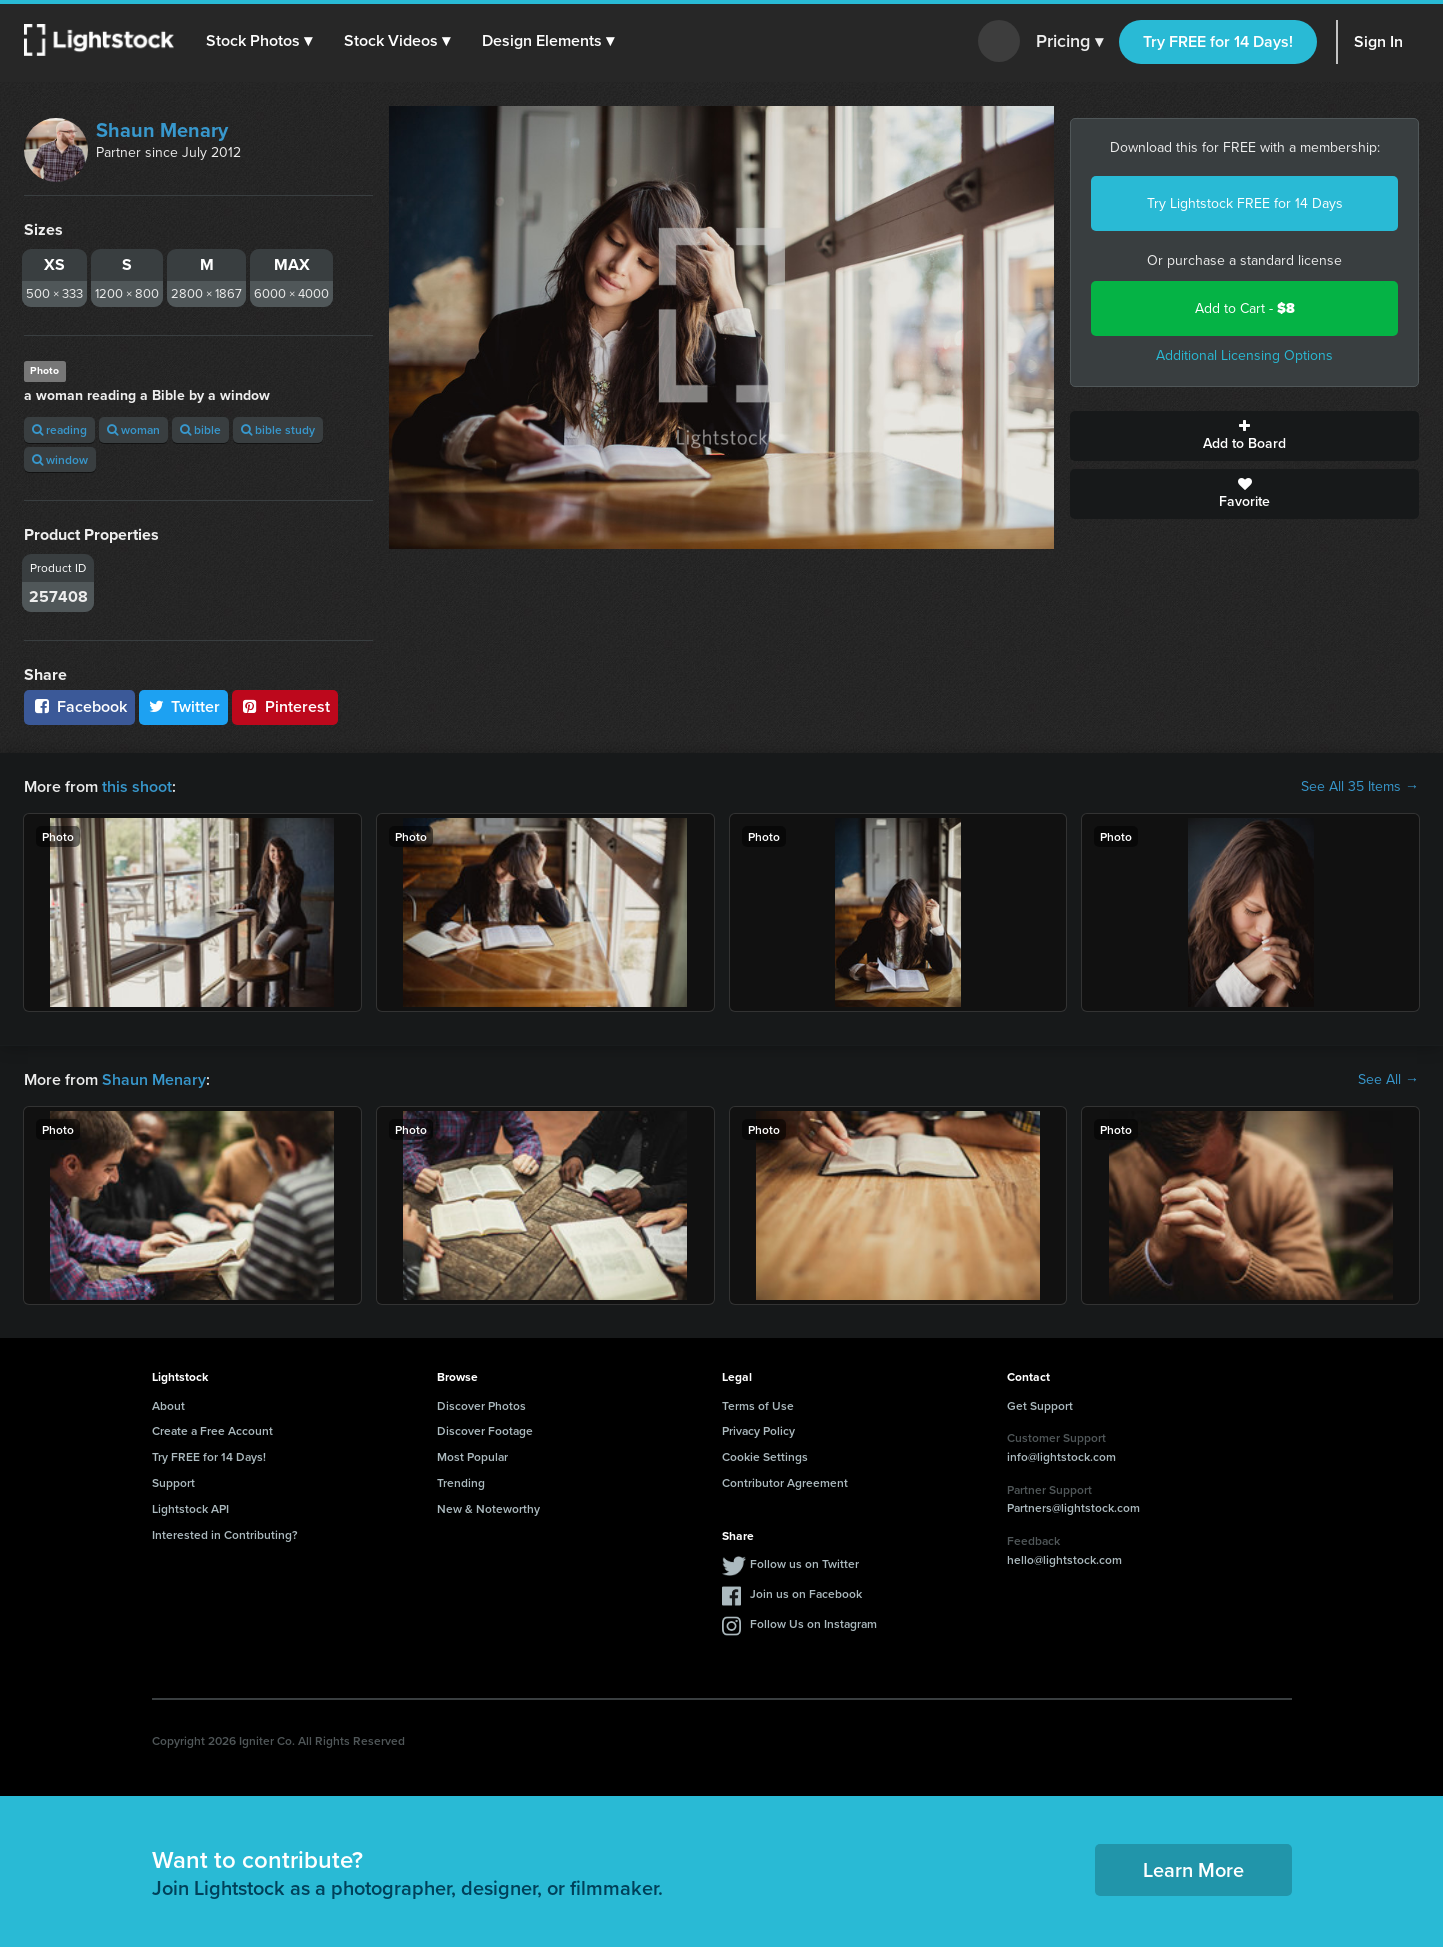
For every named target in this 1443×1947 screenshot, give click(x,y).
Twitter (184, 706)
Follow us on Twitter (804, 1563)
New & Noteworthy (488, 1508)
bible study (278, 429)
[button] (259, 41)
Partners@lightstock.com (1073, 1507)
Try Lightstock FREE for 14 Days (1245, 203)
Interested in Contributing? (225, 1534)
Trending (461, 1482)
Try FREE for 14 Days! (1218, 41)
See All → (1388, 1080)
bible (200, 429)
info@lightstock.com (1061, 1456)
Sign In (1378, 41)
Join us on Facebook (806, 1593)
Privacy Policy (758, 1430)
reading (59, 429)
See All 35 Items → (1360, 787)
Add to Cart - (1245, 308)
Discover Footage (485, 1430)
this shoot (137, 786)
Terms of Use (758, 1405)
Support (173, 1482)
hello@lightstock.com (1064, 1559)
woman (133, 429)
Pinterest (285, 706)
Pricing (1069, 42)
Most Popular (472, 1456)
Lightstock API (190, 1508)
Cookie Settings (765, 1456)
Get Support (1040, 1405)
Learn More (1193, 1869)
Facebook (79, 706)
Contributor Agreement (785, 1482)
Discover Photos (481, 1405)
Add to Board (1244, 436)
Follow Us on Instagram (813, 1623)
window (60, 459)
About (168, 1405)
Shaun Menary (162, 130)
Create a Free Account (212, 1430)
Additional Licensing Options (1244, 355)
